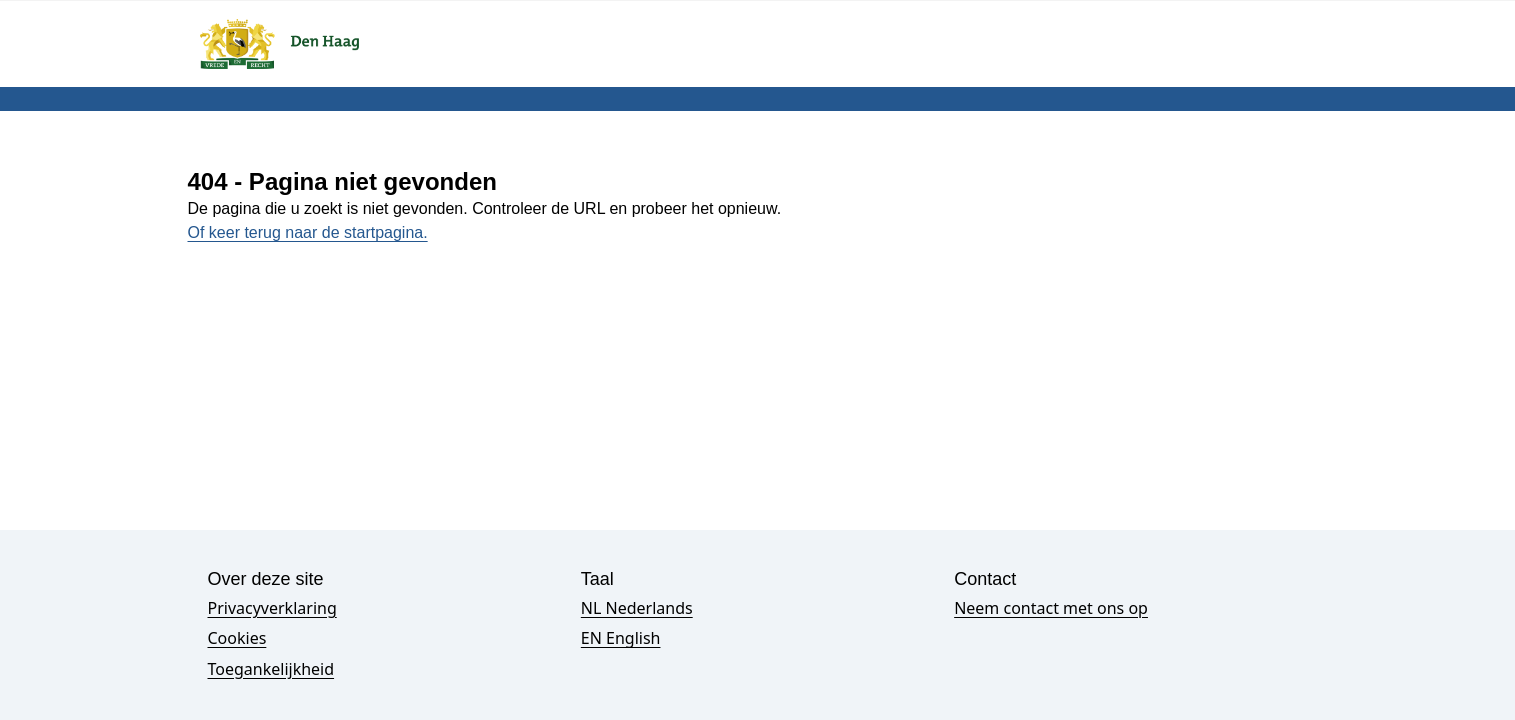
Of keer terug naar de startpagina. (308, 232)
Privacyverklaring (272, 608)
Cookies (237, 638)
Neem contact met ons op (1051, 608)
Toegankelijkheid (271, 669)
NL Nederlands (637, 608)
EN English (621, 638)
